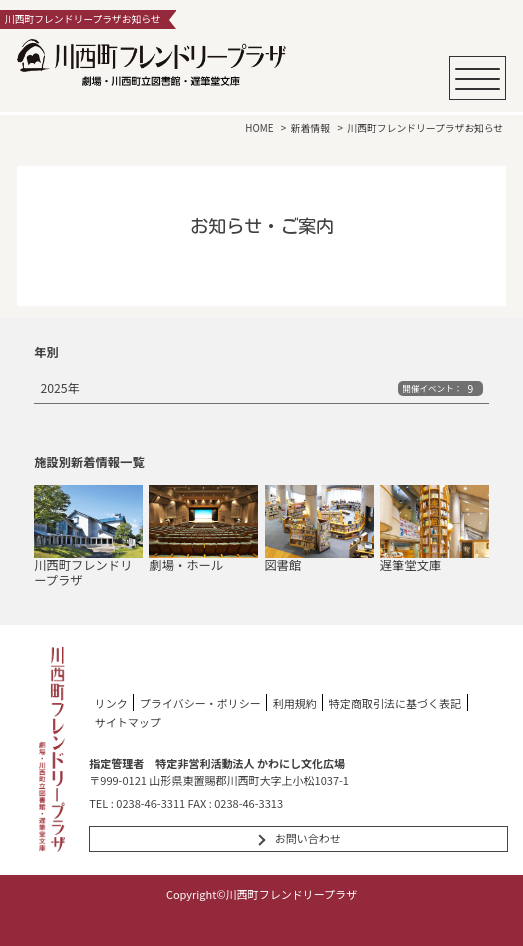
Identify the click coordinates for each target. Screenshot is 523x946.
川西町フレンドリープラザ (88, 536)
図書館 (319, 529)
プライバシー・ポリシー (200, 702)
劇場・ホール (203, 529)
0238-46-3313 (248, 803)
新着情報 (310, 128)
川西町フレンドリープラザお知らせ (425, 128)
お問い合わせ (308, 838)
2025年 (261, 388)
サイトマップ (128, 722)
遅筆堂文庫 (434, 529)
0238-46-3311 (150, 803)
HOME (259, 128)
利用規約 (295, 702)
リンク (111, 702)
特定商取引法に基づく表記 (395, 702)
